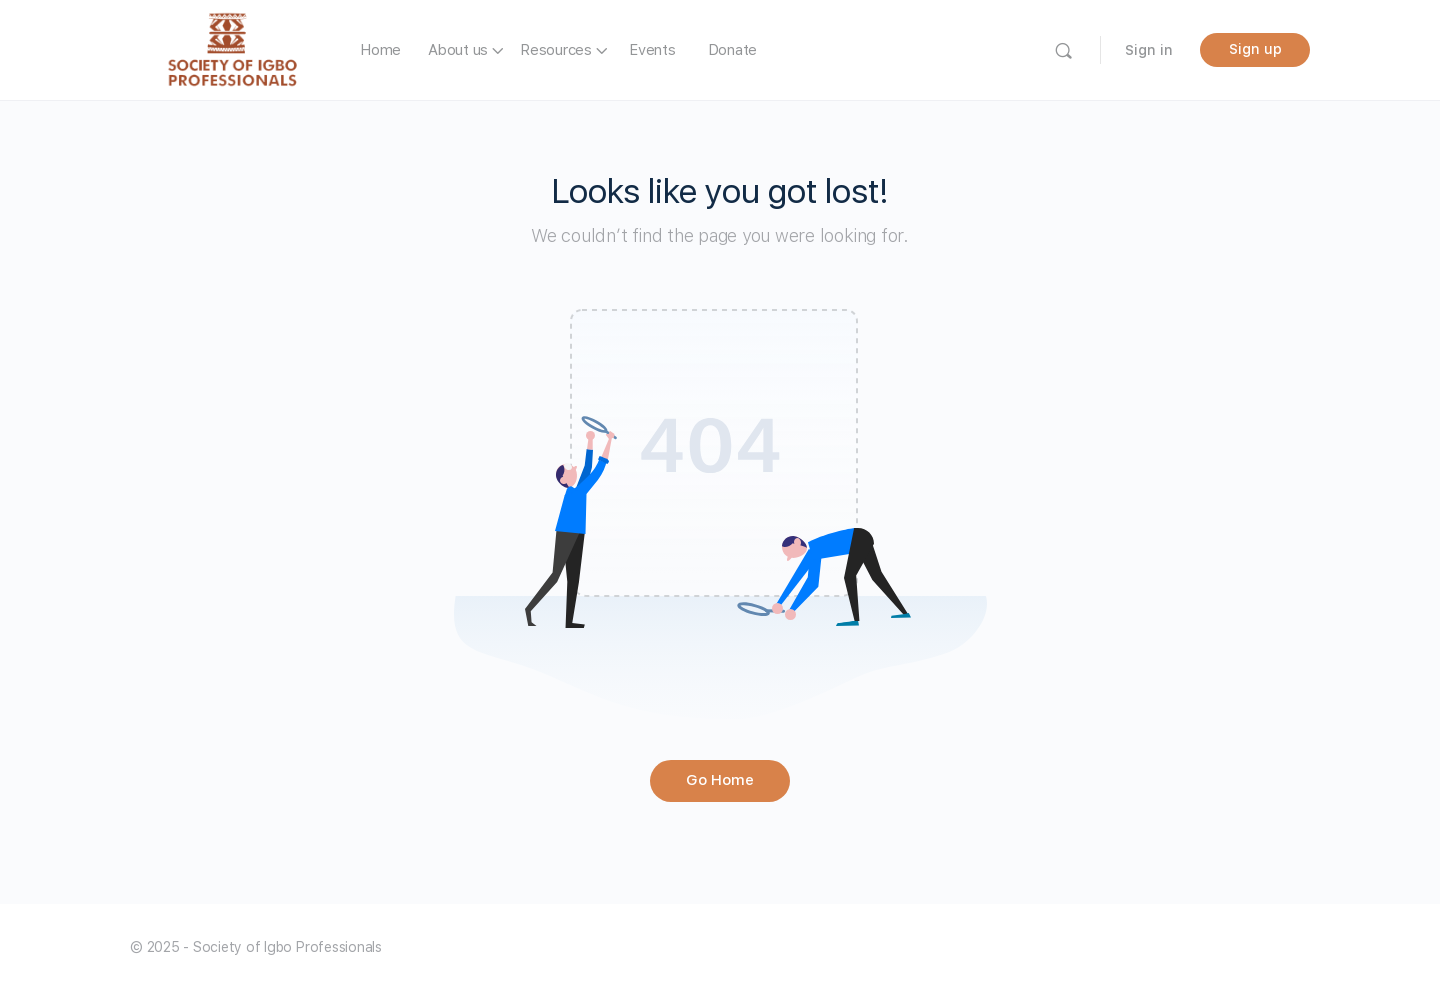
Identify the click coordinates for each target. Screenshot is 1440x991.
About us (458, 50)
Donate (733, 50)
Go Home (720, 780)
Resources (556, 50)
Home (380, 50)
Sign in (1149, 50)
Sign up (1255, 49)
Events (652, 50)
